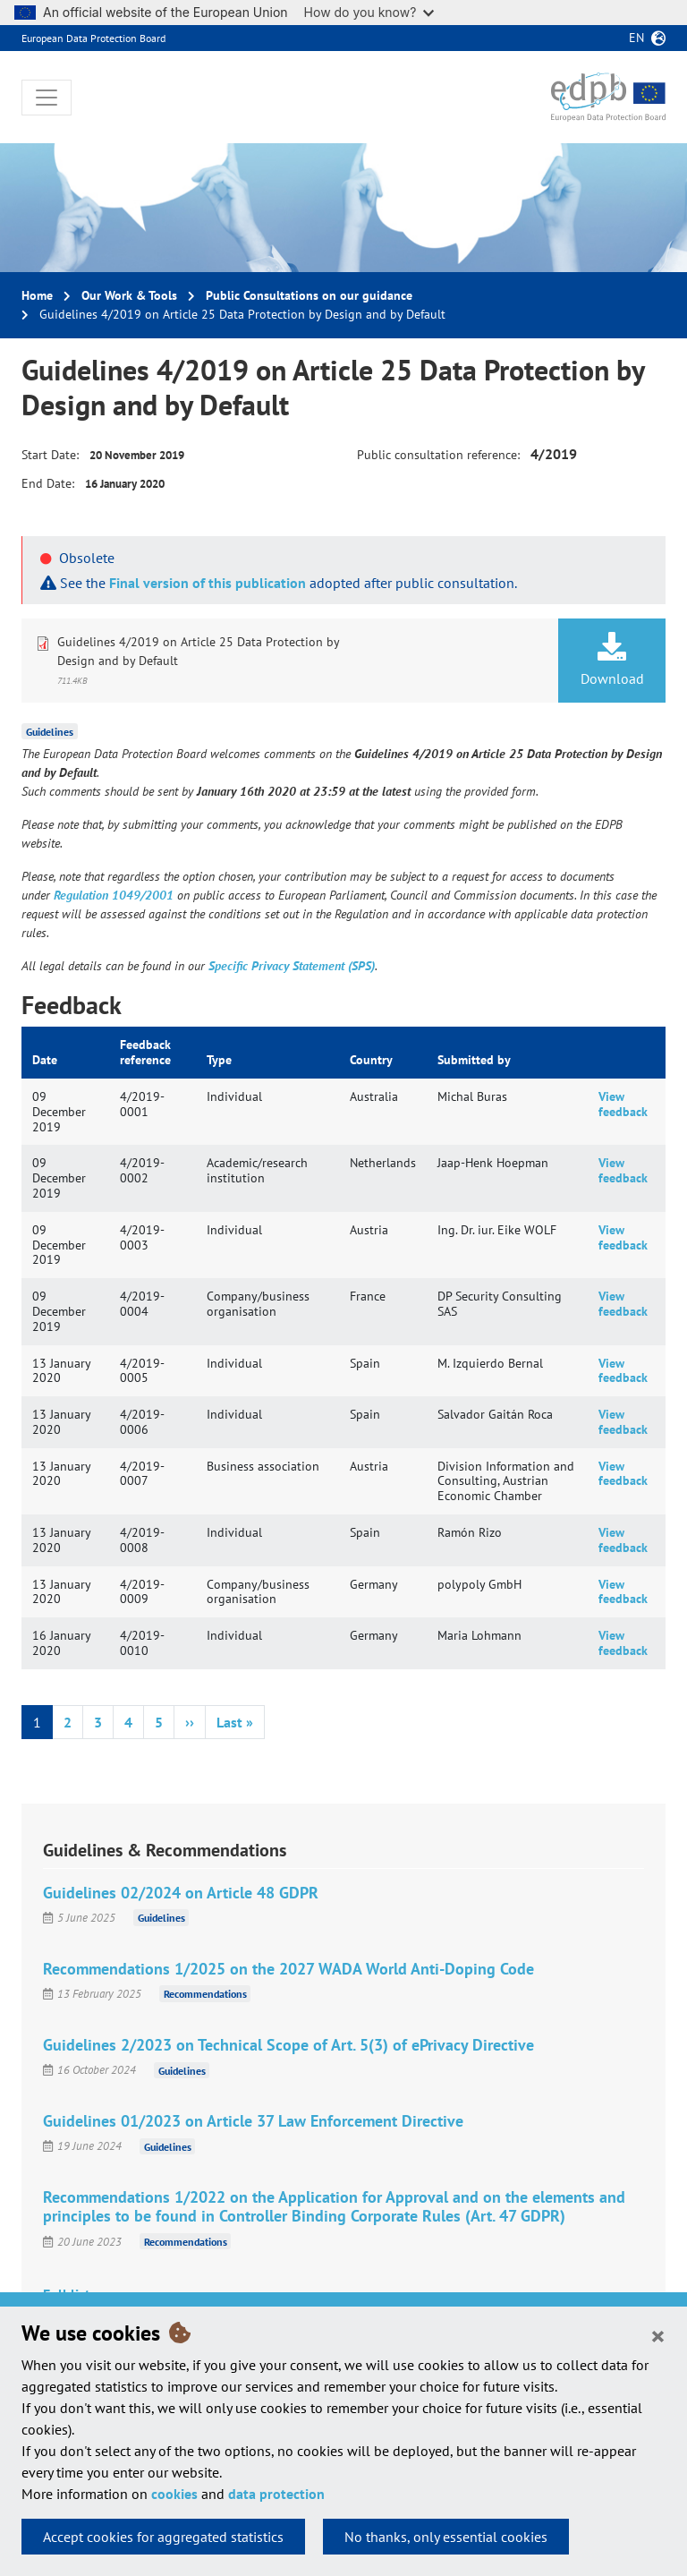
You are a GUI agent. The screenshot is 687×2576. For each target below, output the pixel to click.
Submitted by (474, 1060)
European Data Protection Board (93, 38)
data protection (276, 2494)
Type (219, 1060)
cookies (174, 2494)
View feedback (623, 1104)
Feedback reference (145, 1052)
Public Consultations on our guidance (309, 295)
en (636, 38)
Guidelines (49, 731)
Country (371, 1060)
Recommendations (205, 1993)
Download (612, 659)
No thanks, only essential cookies (445, 2537)
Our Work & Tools (129, 295)
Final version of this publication (207, 583)
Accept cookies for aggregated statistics (163, 2537)
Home (37, 295)
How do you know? (369, 12)
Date (44, 1060)
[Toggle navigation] (46, 97)
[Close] (658, 2335)
